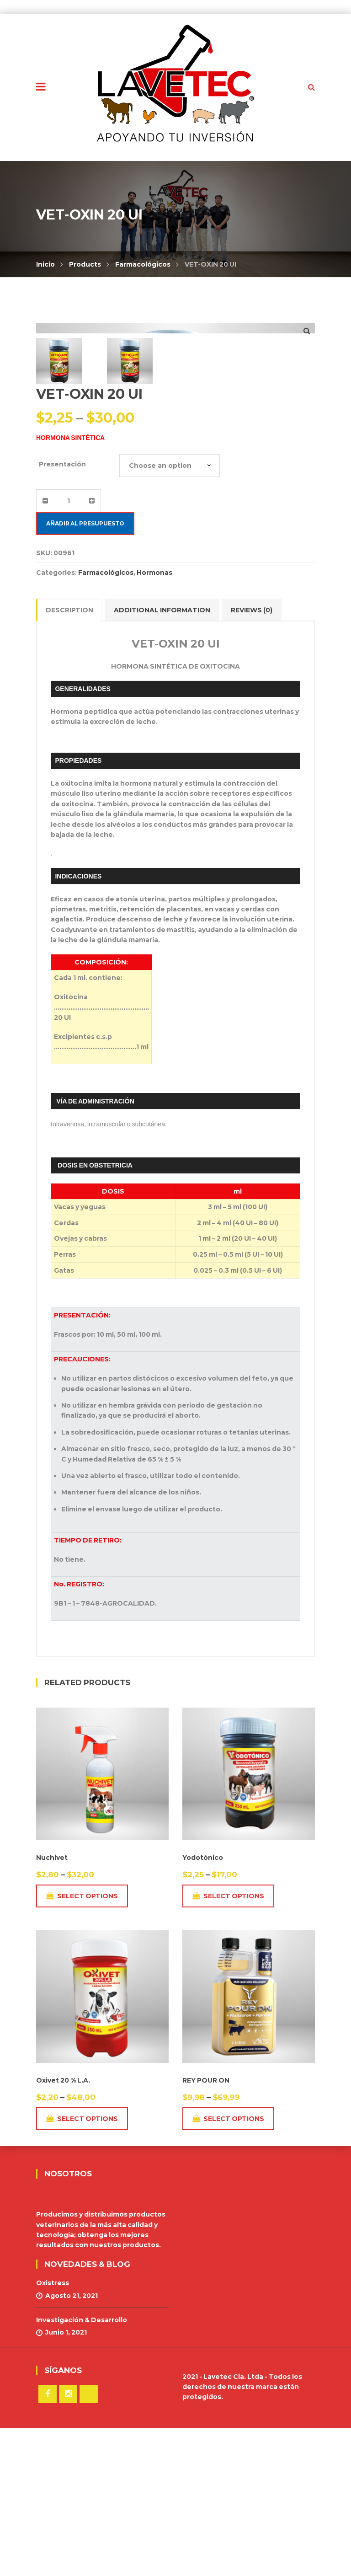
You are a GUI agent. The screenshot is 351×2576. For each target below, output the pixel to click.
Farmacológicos (142, 264)
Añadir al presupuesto (85, 671)
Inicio (45, 264)
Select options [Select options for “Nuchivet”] (82, 2044)
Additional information (162, 758)
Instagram (68, 2542)
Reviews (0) (251, 758)
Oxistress (52, 2430)
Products (85, 264)
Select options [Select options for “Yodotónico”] (228, 2044)
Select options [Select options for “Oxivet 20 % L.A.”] (82, 2267)
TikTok (89, 2542)
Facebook (47, 2542)
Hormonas (154, 720)
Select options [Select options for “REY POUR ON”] (228, 2267)
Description (69, 758)
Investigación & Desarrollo (81, 2468)
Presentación (62, 612)
